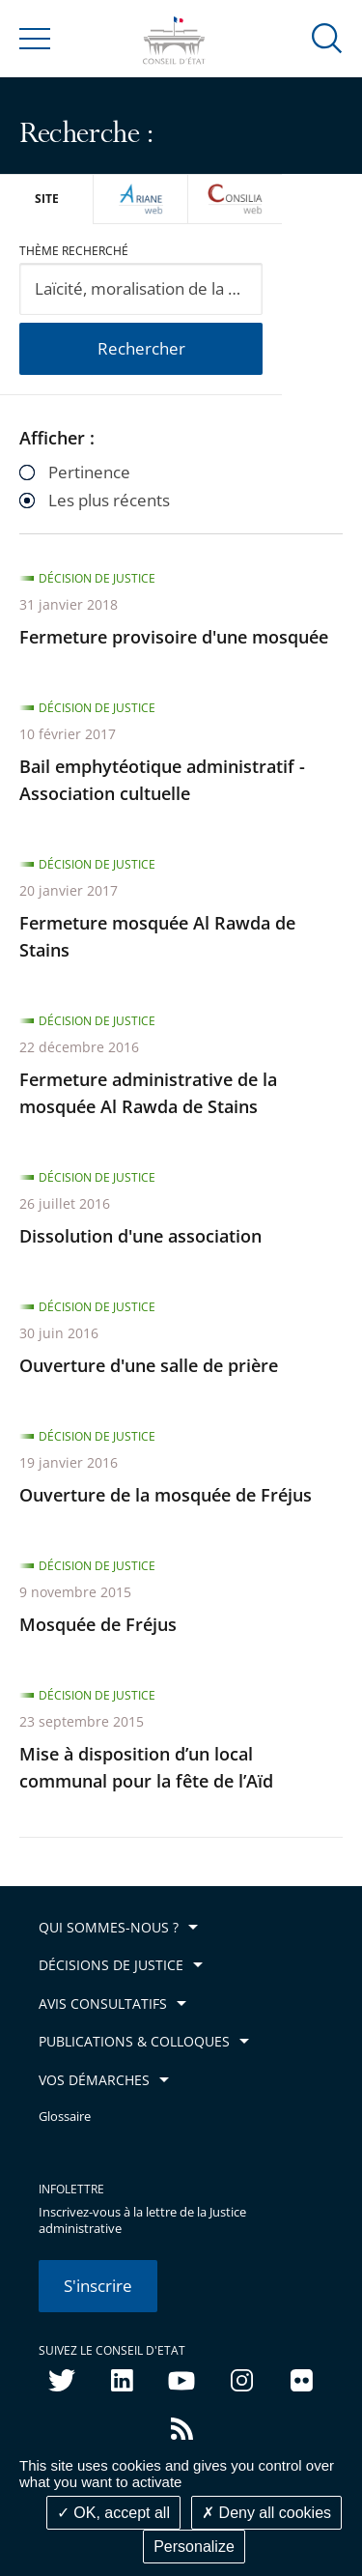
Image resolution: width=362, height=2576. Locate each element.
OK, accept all (113, 2512)
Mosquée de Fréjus (98, 1624)
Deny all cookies (266, 2512)
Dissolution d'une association (140, 1235)
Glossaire (65, 2116)
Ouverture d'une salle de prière (148, 1365)
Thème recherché (73, 250)
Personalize (194, 2546)
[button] (327, 37)
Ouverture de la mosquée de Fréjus (165, 1494)
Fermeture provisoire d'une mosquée (173, 636)
